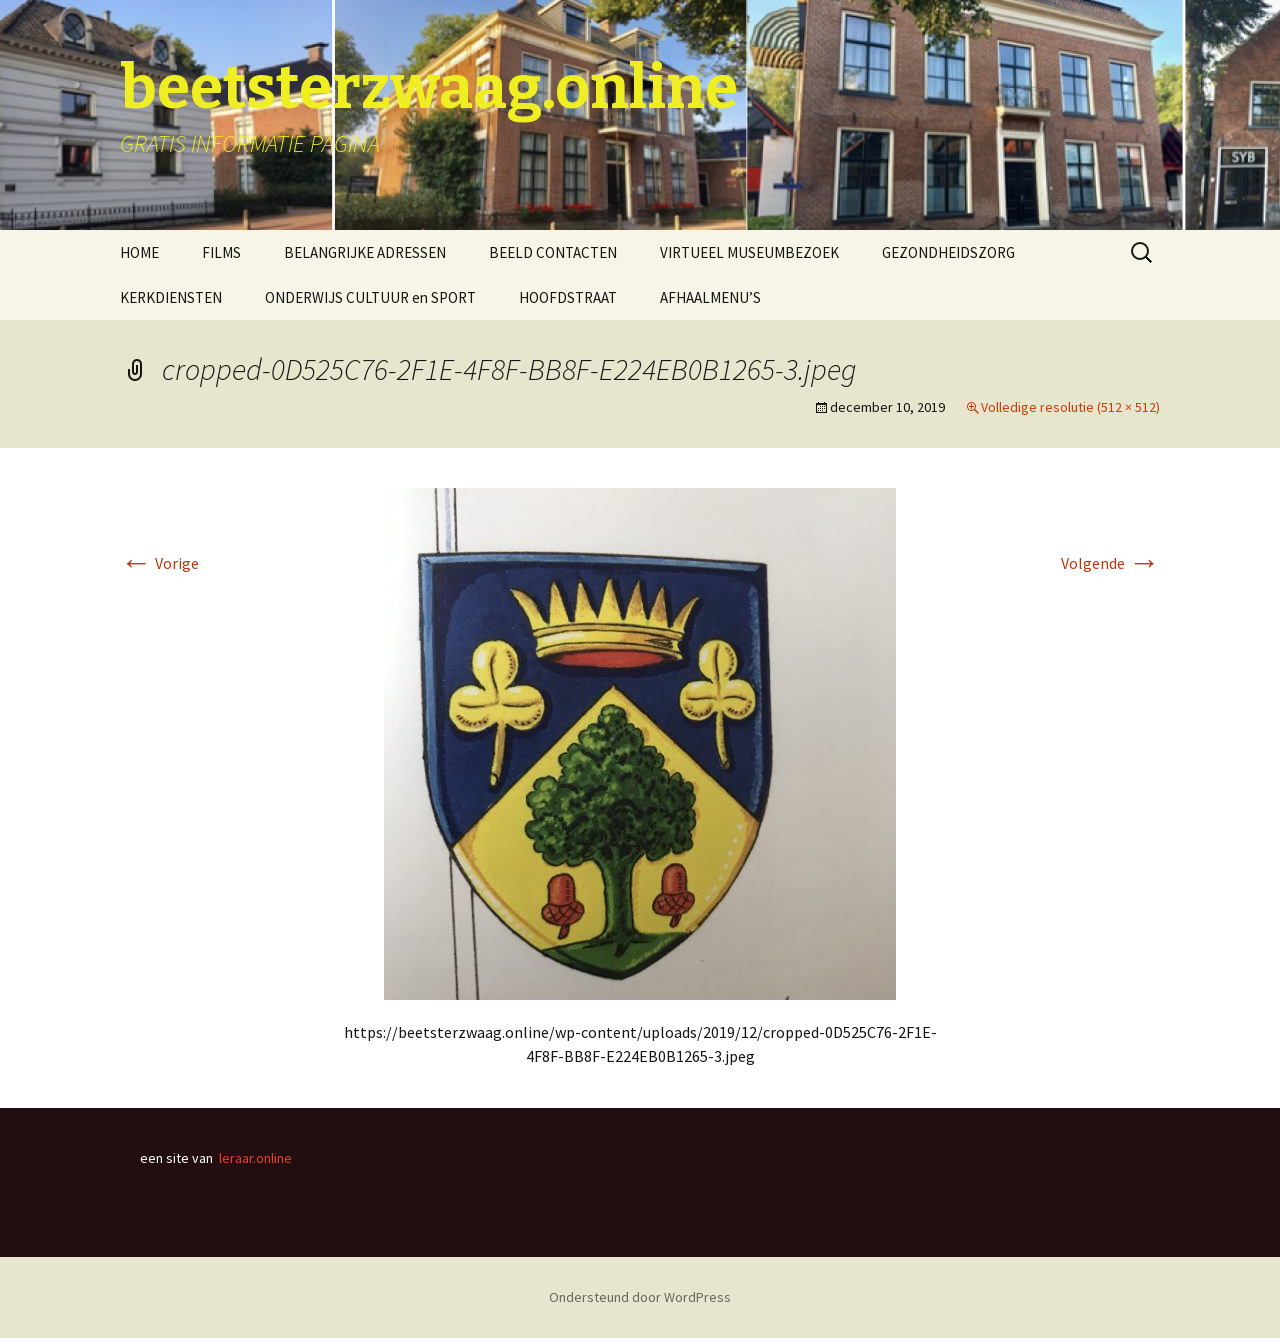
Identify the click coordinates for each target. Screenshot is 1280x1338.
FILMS (221, 252)
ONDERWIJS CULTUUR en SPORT (370, 297)
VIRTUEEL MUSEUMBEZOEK (749, 252)
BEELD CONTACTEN (553, 252)
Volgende (1110, 563)
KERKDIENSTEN (171, 297)
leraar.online (255, 1158)
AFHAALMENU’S (710, 297)
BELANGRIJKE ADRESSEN (365, 252)
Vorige (159, 563)
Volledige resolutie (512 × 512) (1070, 407)
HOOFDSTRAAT (568, 297)
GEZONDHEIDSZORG (948, 252)
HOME (139, 252)
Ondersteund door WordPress (640, 1297)
